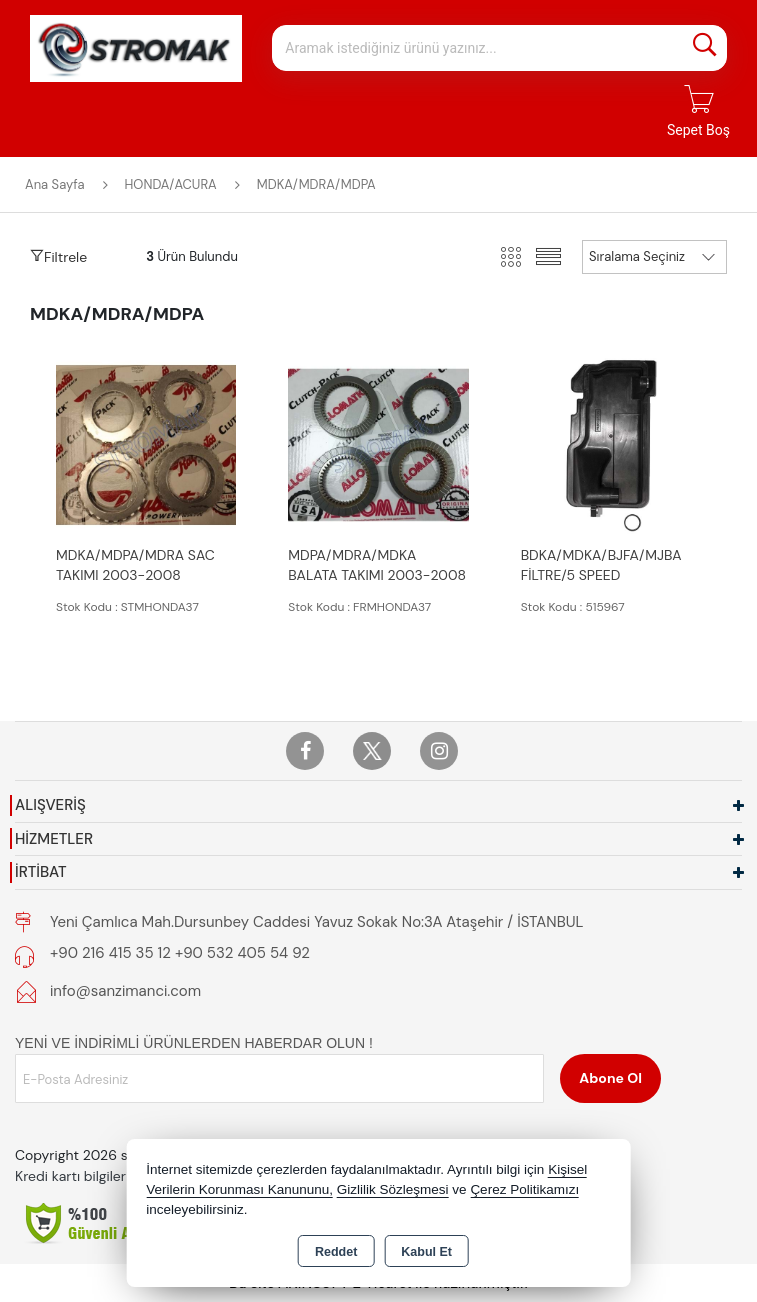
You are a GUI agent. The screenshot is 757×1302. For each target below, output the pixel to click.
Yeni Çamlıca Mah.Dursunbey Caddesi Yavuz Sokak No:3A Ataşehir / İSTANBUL (316, 922)
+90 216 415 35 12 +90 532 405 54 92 (180, 953)
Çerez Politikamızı (524, 1189)
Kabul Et (426, 1252)
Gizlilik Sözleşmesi (393, 1189)
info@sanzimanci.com (125, 991)
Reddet (336, 1252)
